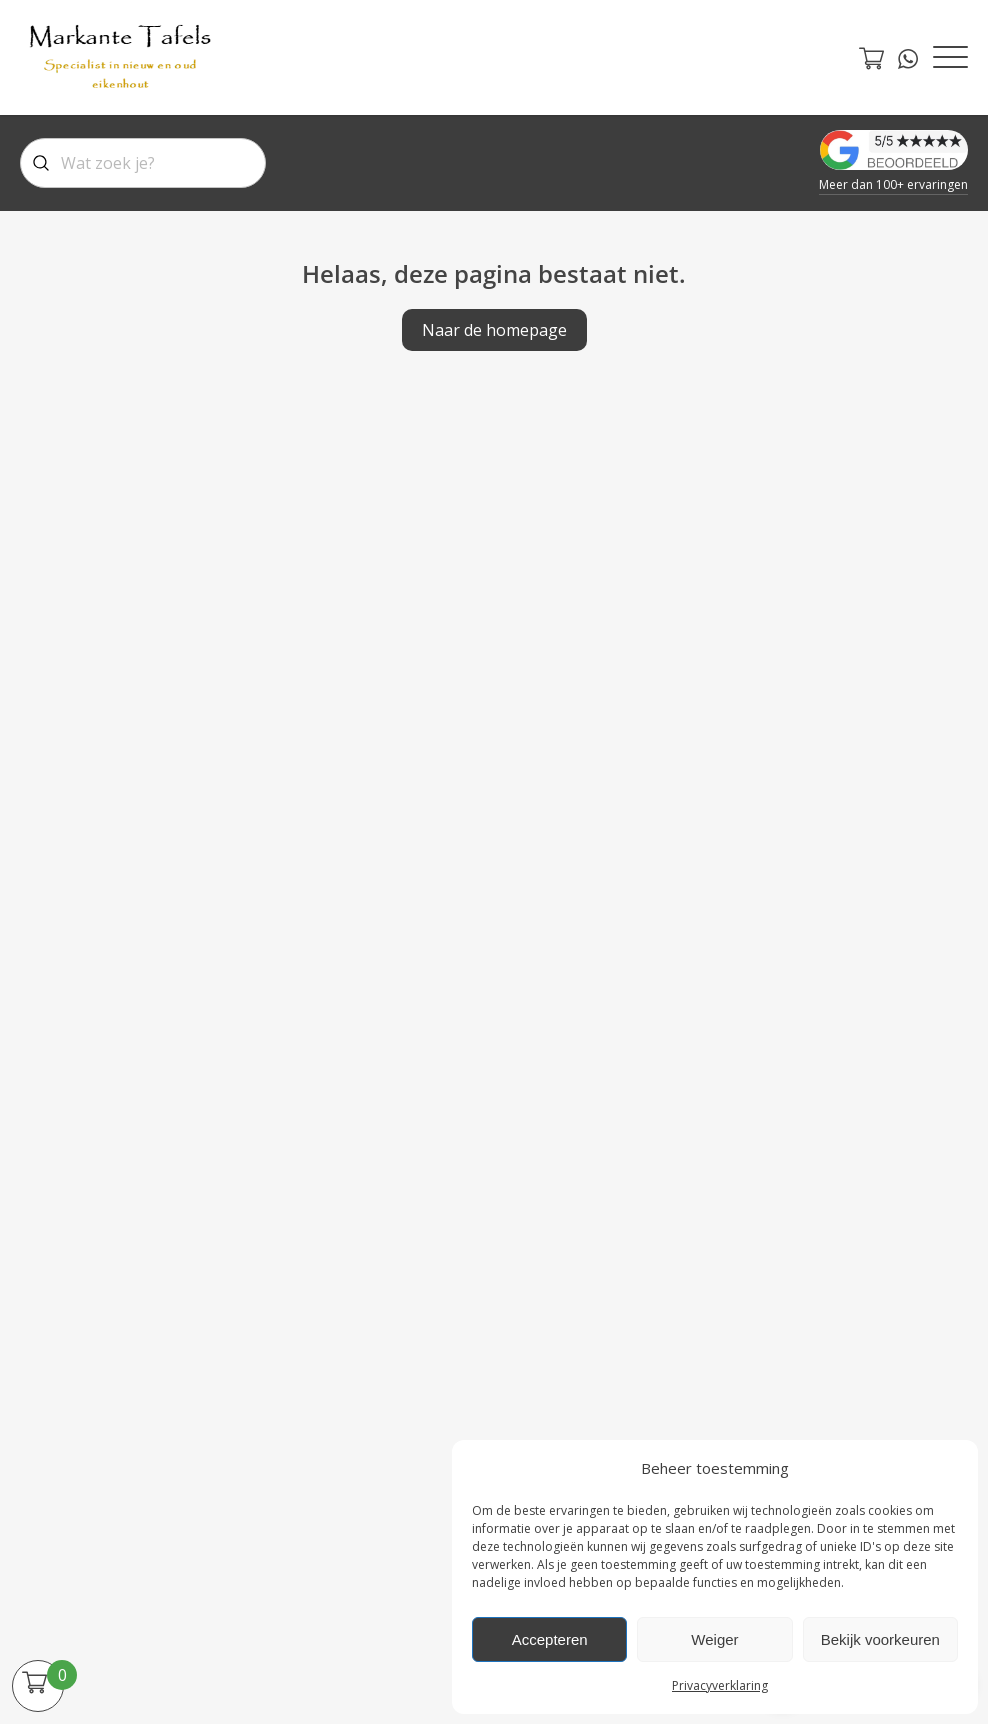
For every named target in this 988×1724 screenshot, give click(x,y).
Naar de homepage (494, 330)
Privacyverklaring (720, 1685)
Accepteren (550, 1639)
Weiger (714, 1639)
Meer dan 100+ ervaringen (893, 184)
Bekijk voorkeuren (880, 1639)
